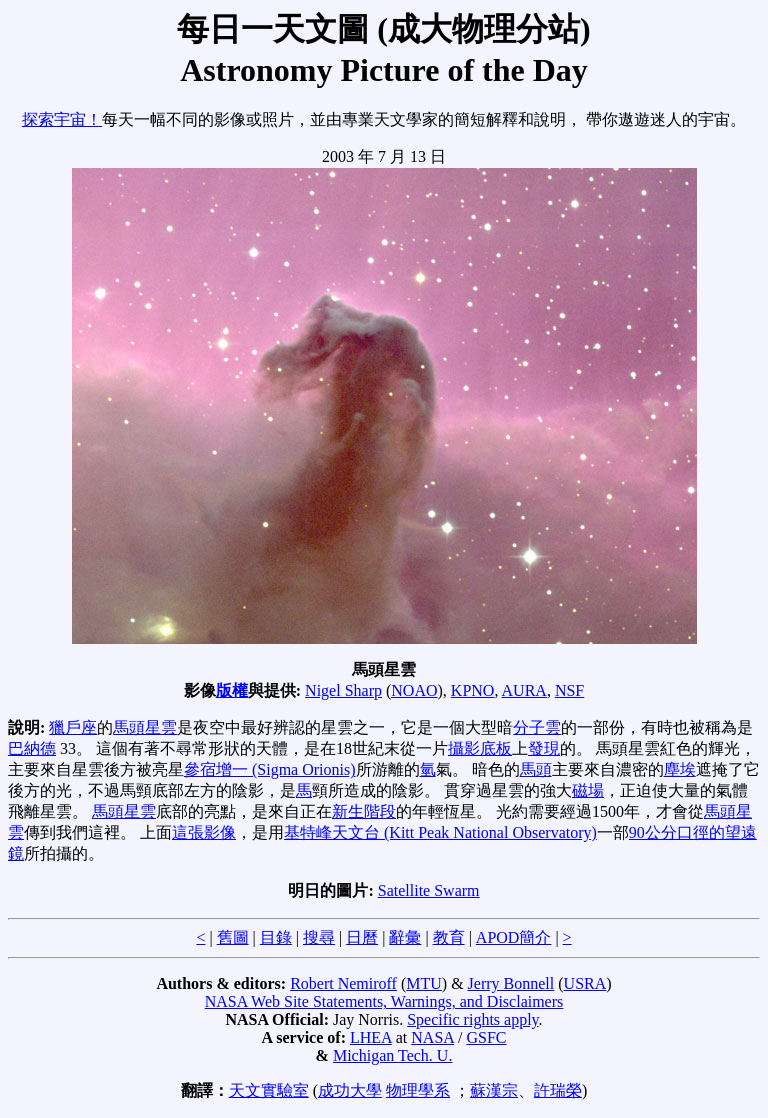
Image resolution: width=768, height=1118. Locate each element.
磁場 (588, 790)
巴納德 (32, 748)
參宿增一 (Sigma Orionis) (270, 769)
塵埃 (680, 769)
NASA (432, 1037)
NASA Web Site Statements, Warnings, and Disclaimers (384, 1001)
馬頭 (536, 769)
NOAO (414, 690)
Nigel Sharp (343, 690)
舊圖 (233, 937)
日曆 (362, 937)
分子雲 (537, 727)
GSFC (486, 1037)
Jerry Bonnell (511, 983)
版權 (232, 690)
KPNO (473, 690)
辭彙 (405, 937)
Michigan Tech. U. (392, 1055)
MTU (424, 983)
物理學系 (418, 1090)
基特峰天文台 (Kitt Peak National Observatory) (440, 832)
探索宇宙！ (62, 119)
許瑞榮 (558, 1090)
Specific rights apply (472, 1019)
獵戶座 (73, 727)
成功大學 (350, 1090)
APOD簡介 (514, 937)
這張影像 (204, 832)
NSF (569, 690)
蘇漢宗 (494, 1090)
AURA (524, 690)
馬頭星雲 (145, 727)
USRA (585, 983)
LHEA (371, 1037)
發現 (544, 748)
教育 (449, 937)
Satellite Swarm (429, 890)
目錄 (276, 937)
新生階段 (364, 811)
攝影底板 (480, 748)
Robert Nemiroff (343, 983)
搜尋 (319, 937)
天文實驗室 (269, 1090)
